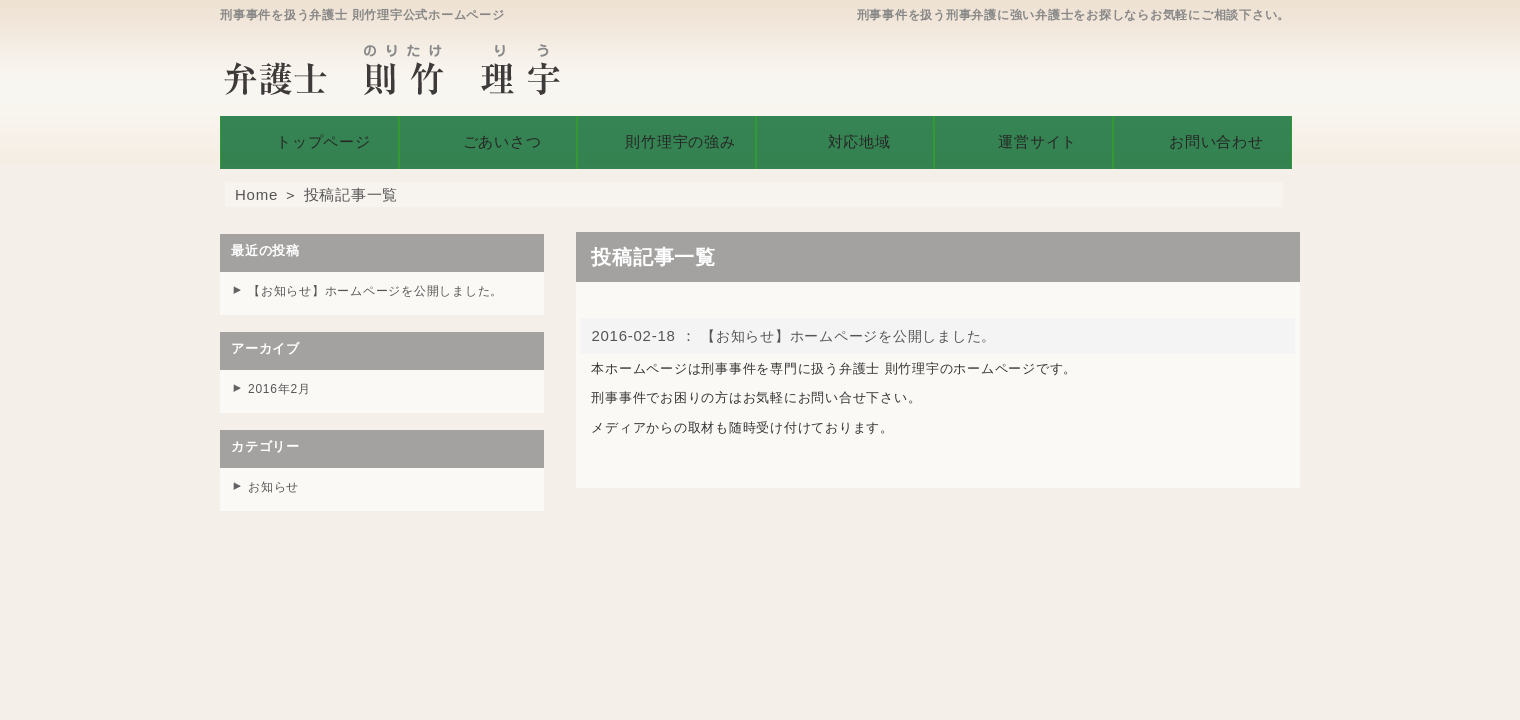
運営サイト (1023, 137)
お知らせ (275, 478)
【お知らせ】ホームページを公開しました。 (858, 328)
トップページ (309, 137)
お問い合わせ (1202, 137)
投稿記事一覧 (351, 187)
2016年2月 (281, 381)
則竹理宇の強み (666, 137)
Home (256, 187)
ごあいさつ (488, 137)
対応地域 (845, 137)
